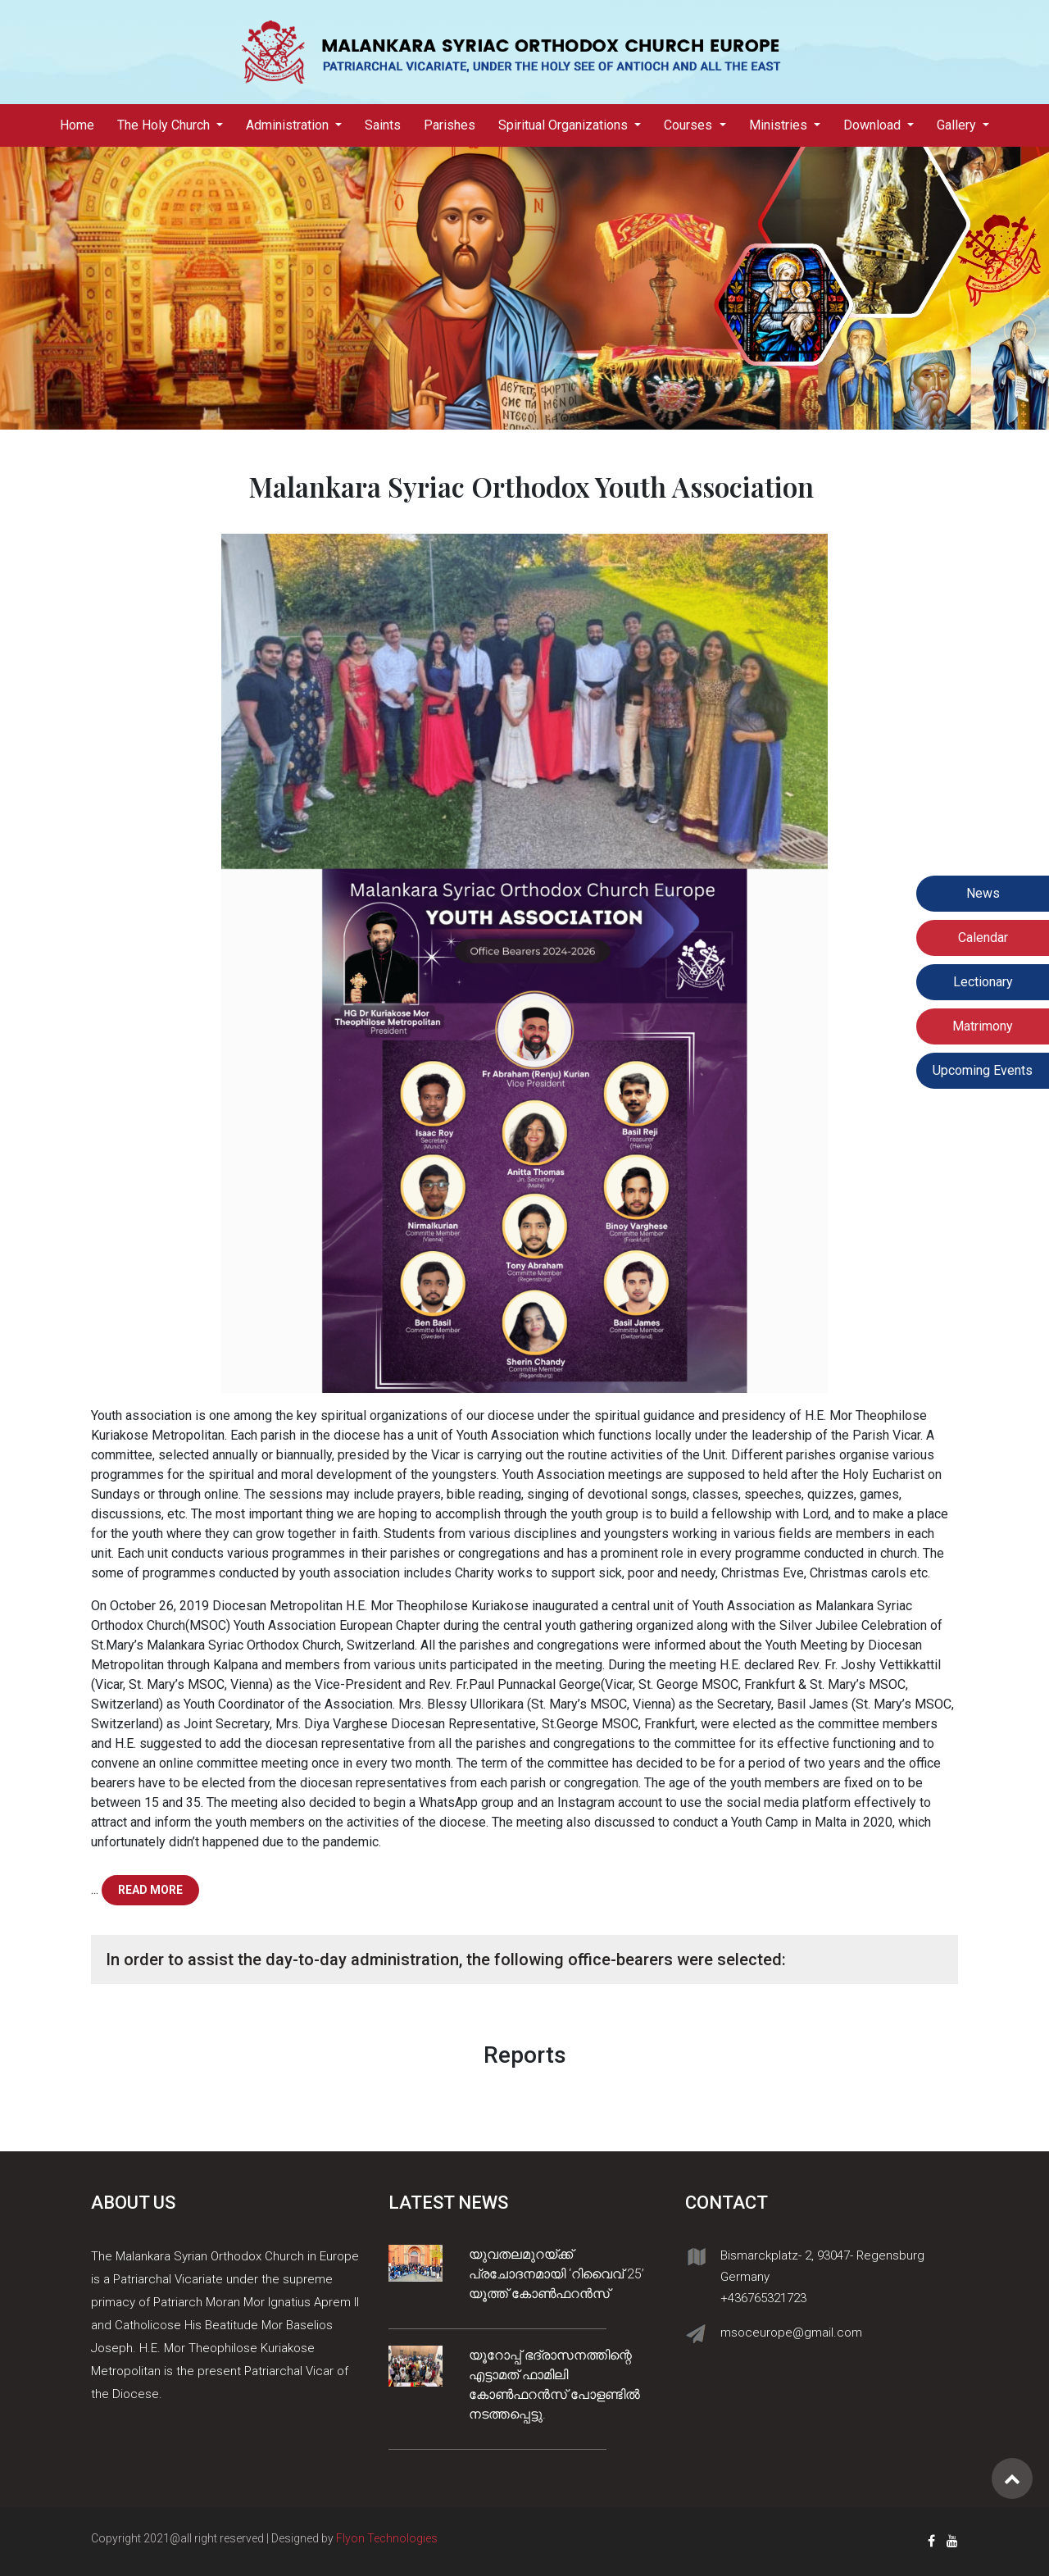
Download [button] (873, 125)
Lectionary (983, 982)
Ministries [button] (780, 125)
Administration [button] (289, 125)
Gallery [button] (958, 125)
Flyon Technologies (387, 2538)
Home (83, 124)
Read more (150, 1889)
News (983, 893)
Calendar (983, 937)
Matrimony (982, 1026)
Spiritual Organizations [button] (564, 125)
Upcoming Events (983, 1070)
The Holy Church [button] (165, 125)
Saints (383, 125)
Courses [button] (689, 125)
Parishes (449, 125)
